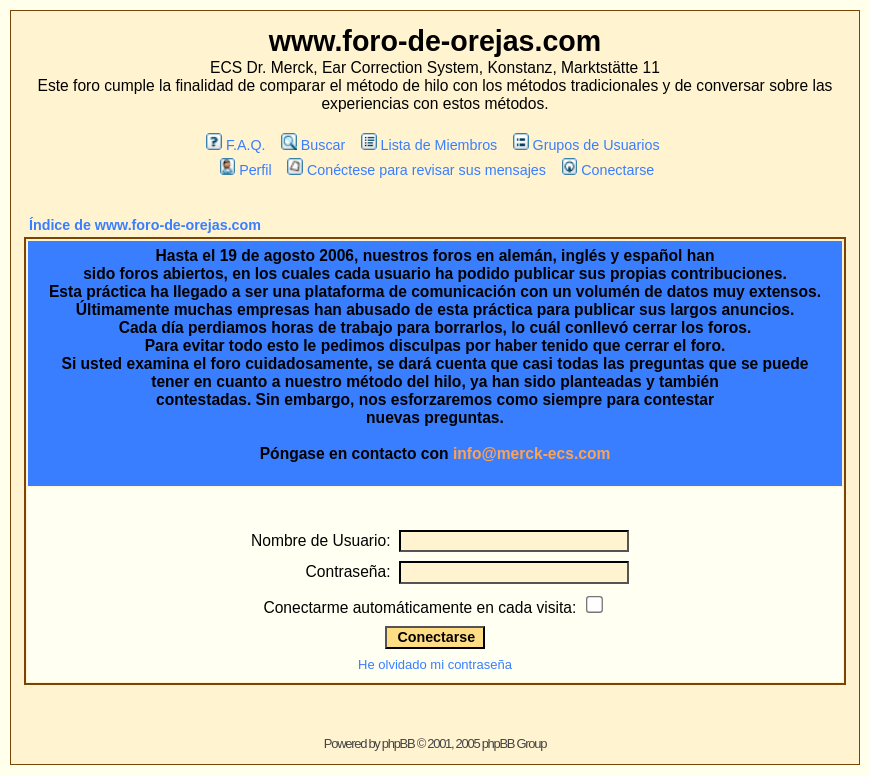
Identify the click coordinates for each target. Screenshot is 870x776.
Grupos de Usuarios (586, 145)
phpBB (398, 743)
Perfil (246, 170)
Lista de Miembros (429, 145)
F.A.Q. (235, 145)
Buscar (313, 145)
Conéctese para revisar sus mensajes (416, 170)
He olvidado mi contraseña (435, 664)
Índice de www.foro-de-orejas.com (145, 225)
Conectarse (608, 170)
